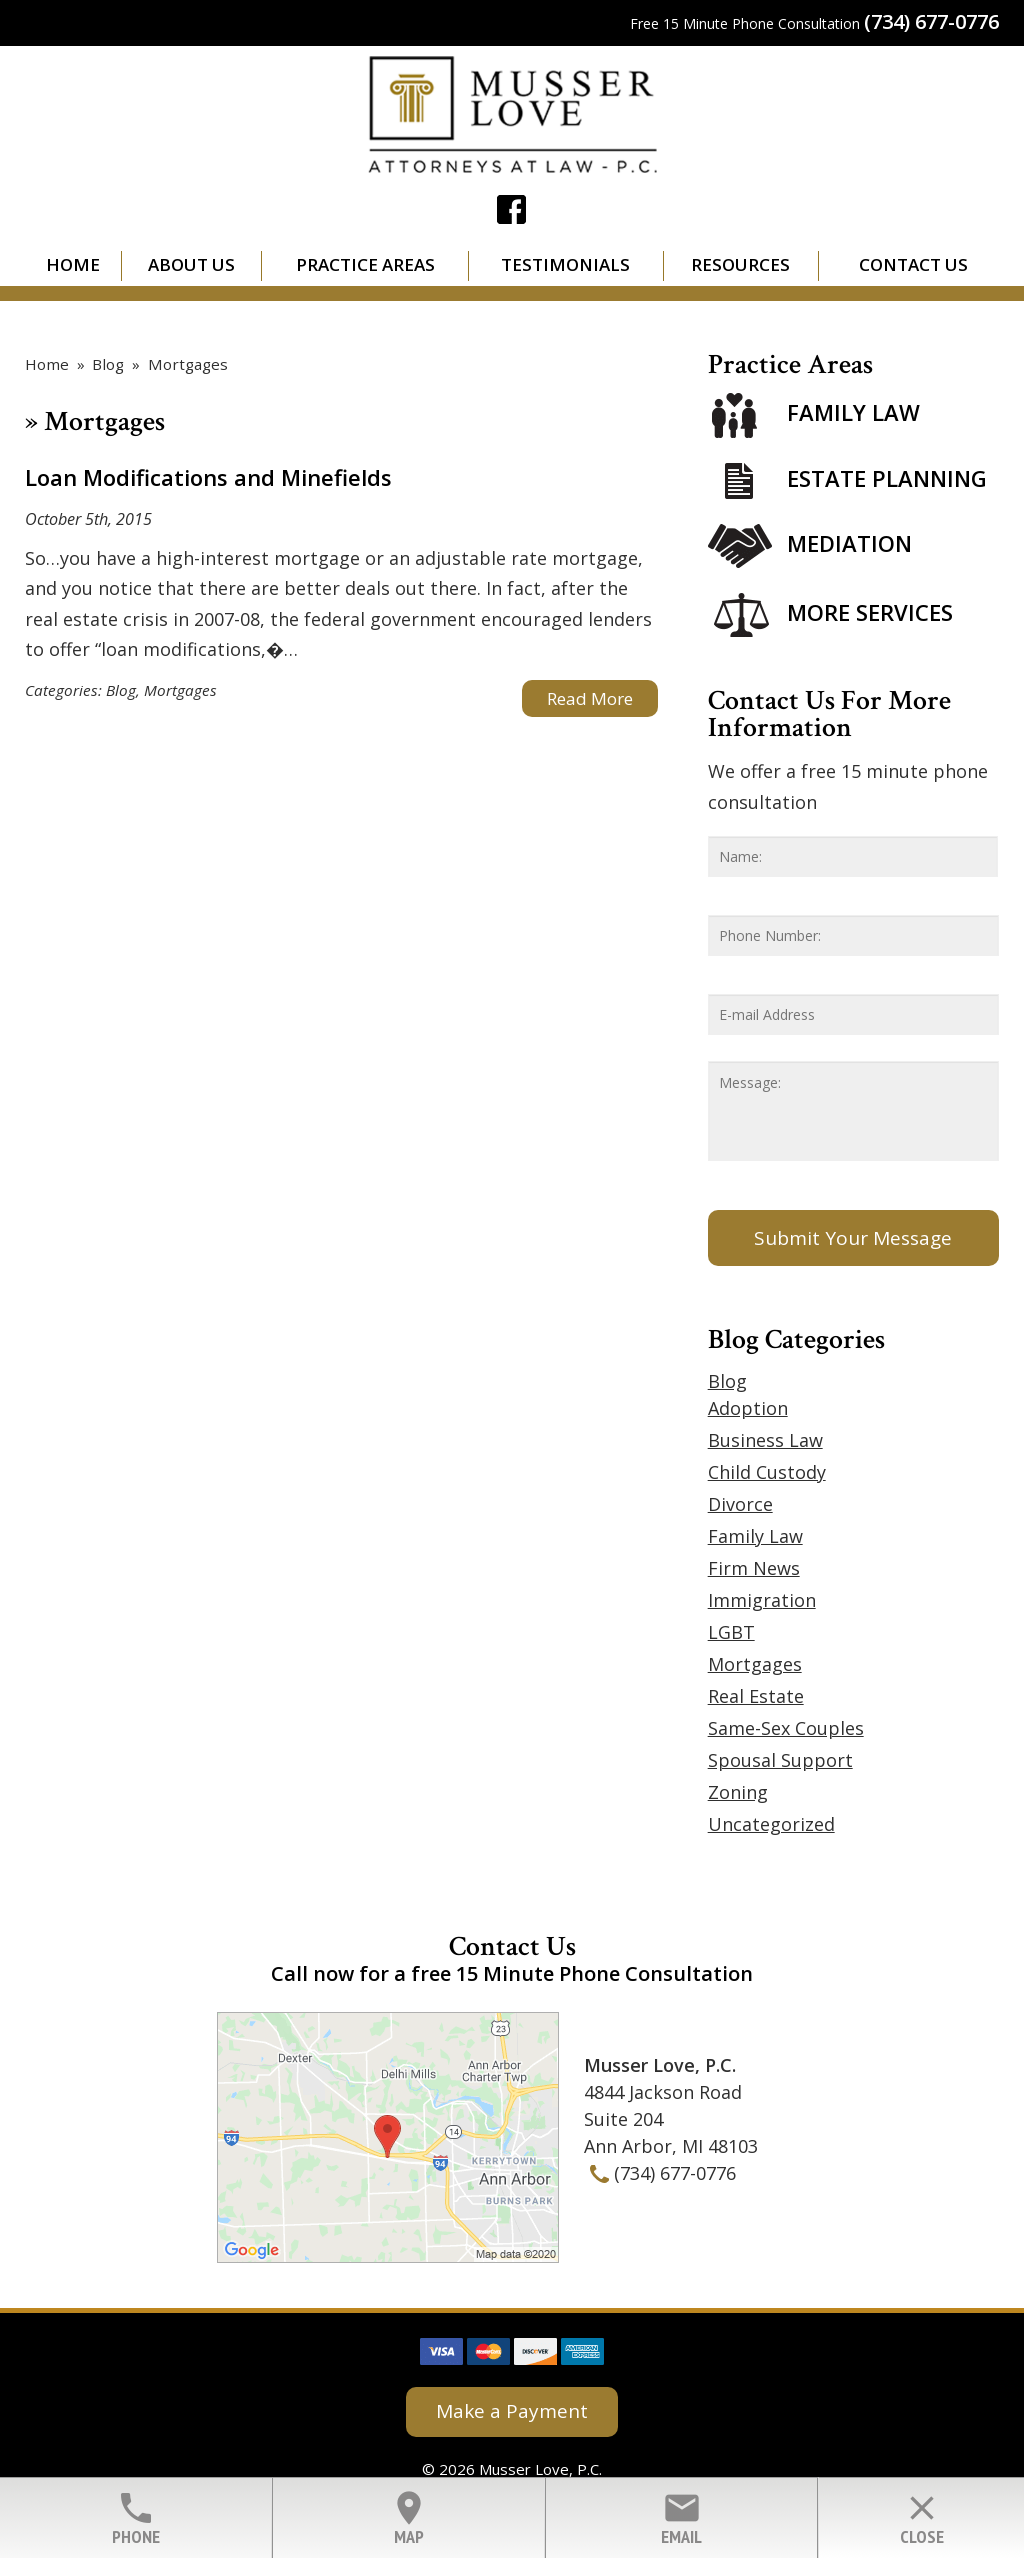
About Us (191, 264)
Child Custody (767, 1472)
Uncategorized (771, 1824)
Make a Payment (512, 2411)
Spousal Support (780, 1760)
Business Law (765, 1440)
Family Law (853, 413)
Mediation (849, 543)
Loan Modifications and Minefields (208, 477)
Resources (740, 264)
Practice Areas (365, 264)
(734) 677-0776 (931, 21)
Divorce (740, 1504)
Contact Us (913, 264)
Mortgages (180, 690)
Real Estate (756, 1696)
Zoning (738, 1792)
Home (73, 264)
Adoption (748, 1408)
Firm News (754, 1568)
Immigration (762, 1600)
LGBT (731, 1632)
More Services (870, 612)
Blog (121, 690)
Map (408, 2518)
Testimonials (565, 264)
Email (681, 2518)
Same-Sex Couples (786, 1728)
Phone (135, 2518)
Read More (590, 698)
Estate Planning (887, 478)
